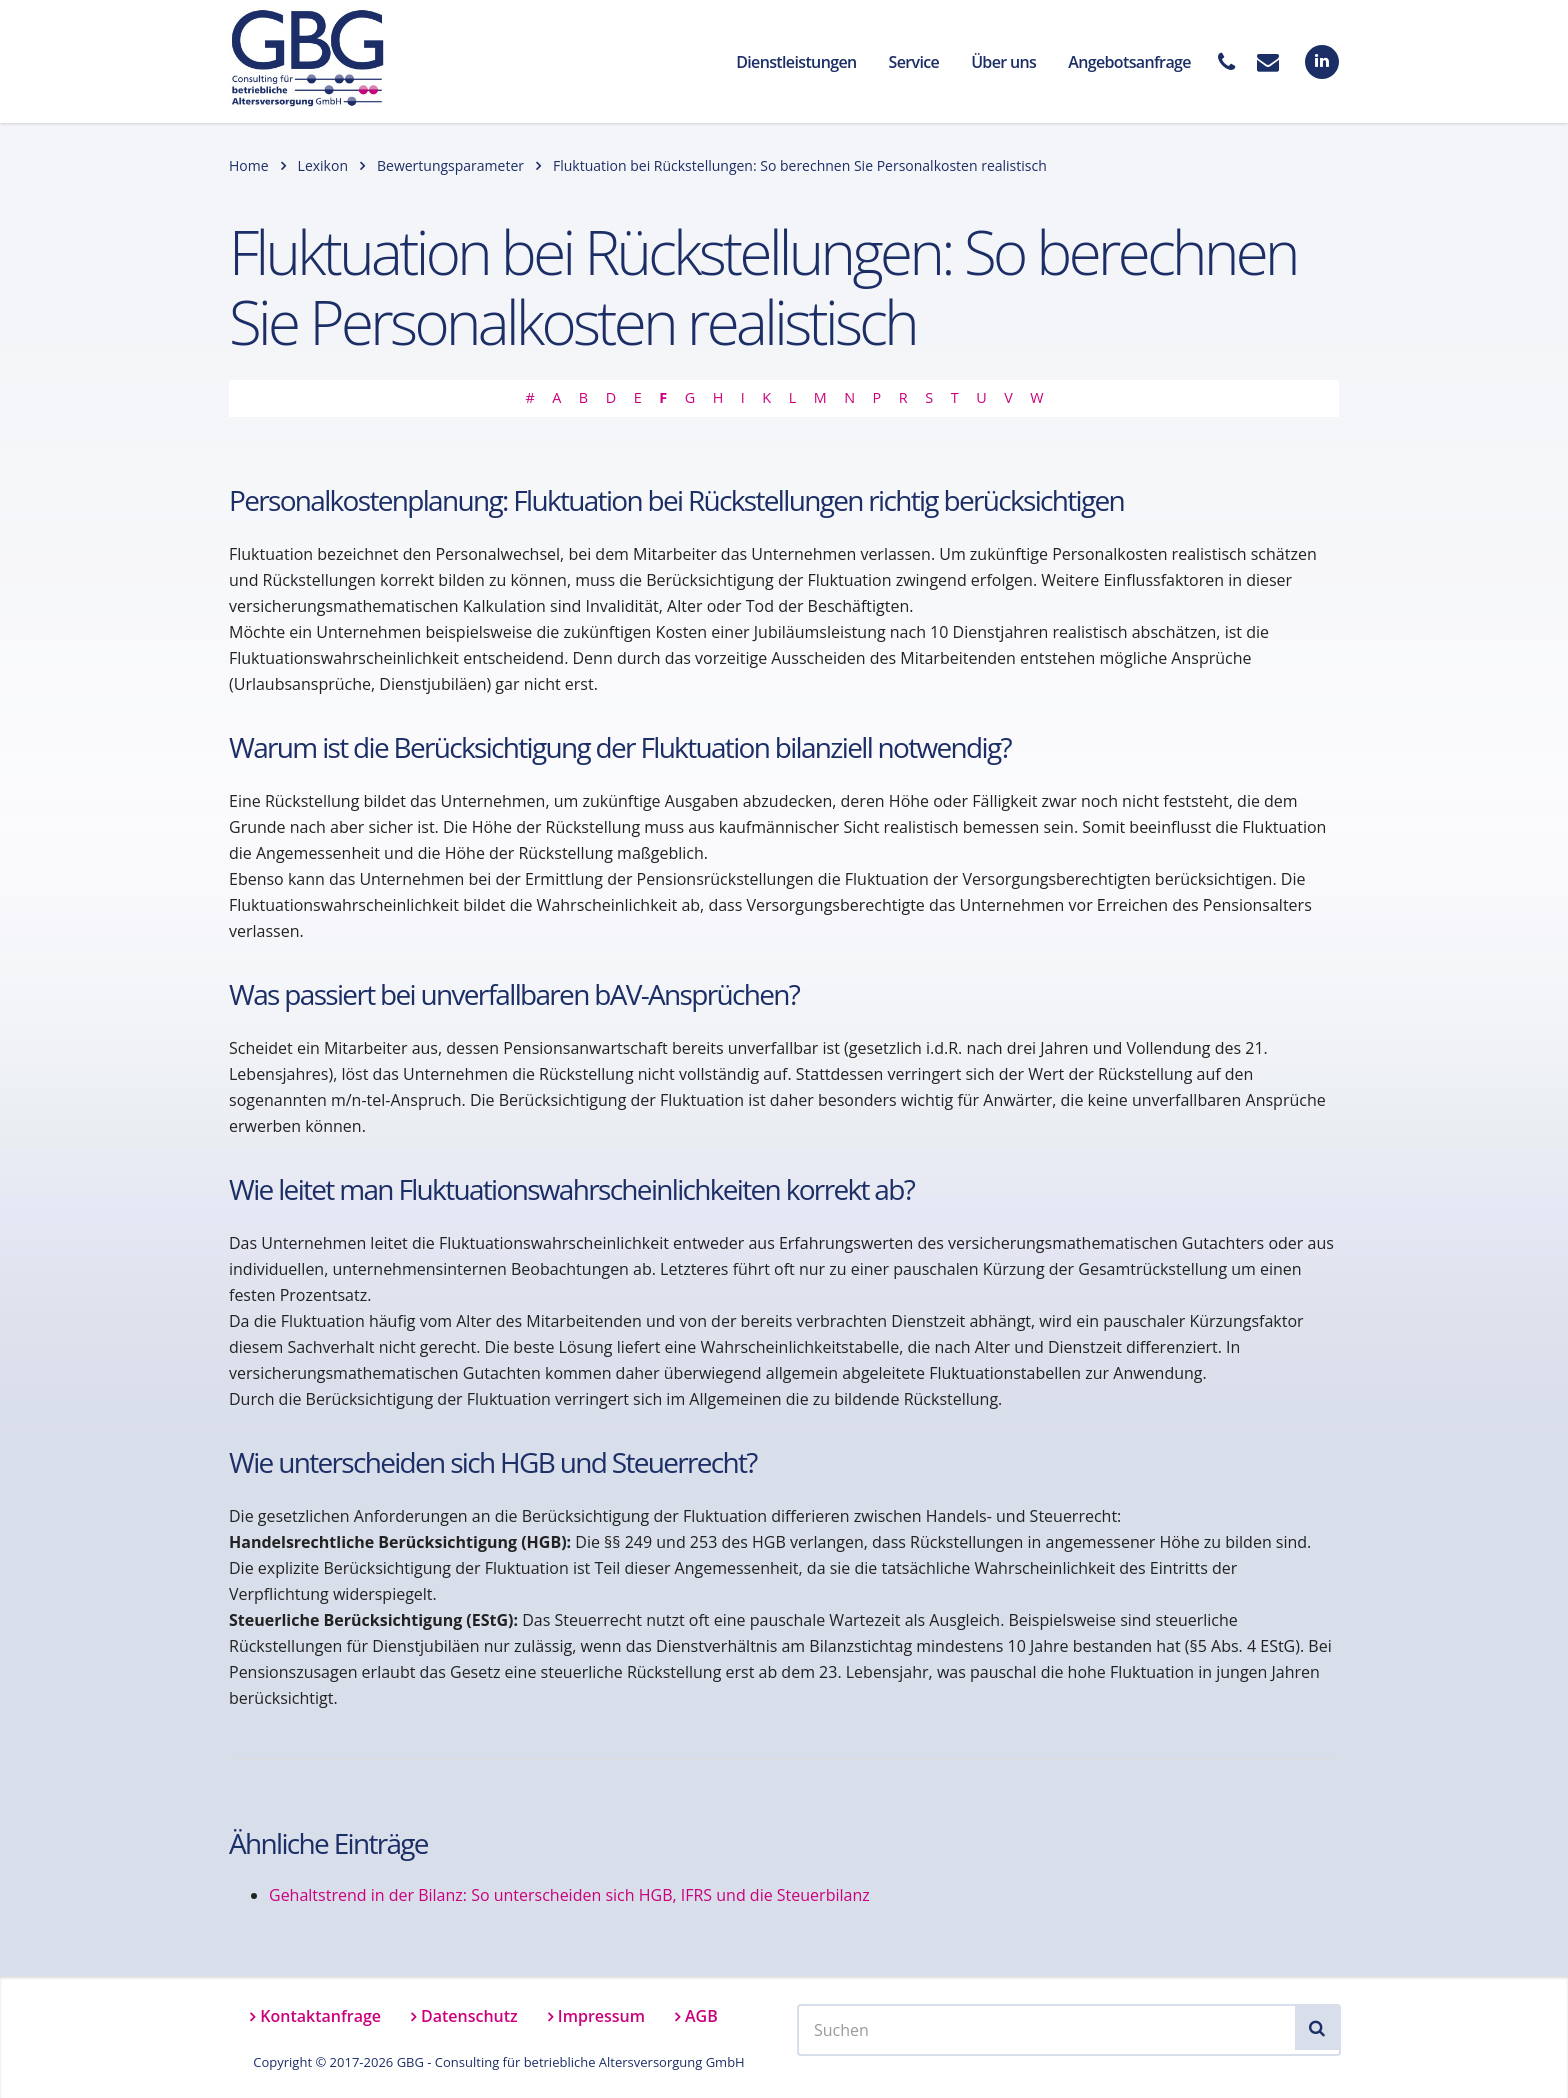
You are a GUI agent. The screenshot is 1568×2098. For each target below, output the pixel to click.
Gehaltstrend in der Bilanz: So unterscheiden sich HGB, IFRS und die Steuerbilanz (569, 1895)
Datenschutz (469, 2016)
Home (249, 165)
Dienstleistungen (796, 62)
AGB (701, 2016)
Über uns (1003, 62)
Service (914, 62)
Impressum (601, 2016)
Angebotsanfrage (1129, 62)
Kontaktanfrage (320, 2016)
